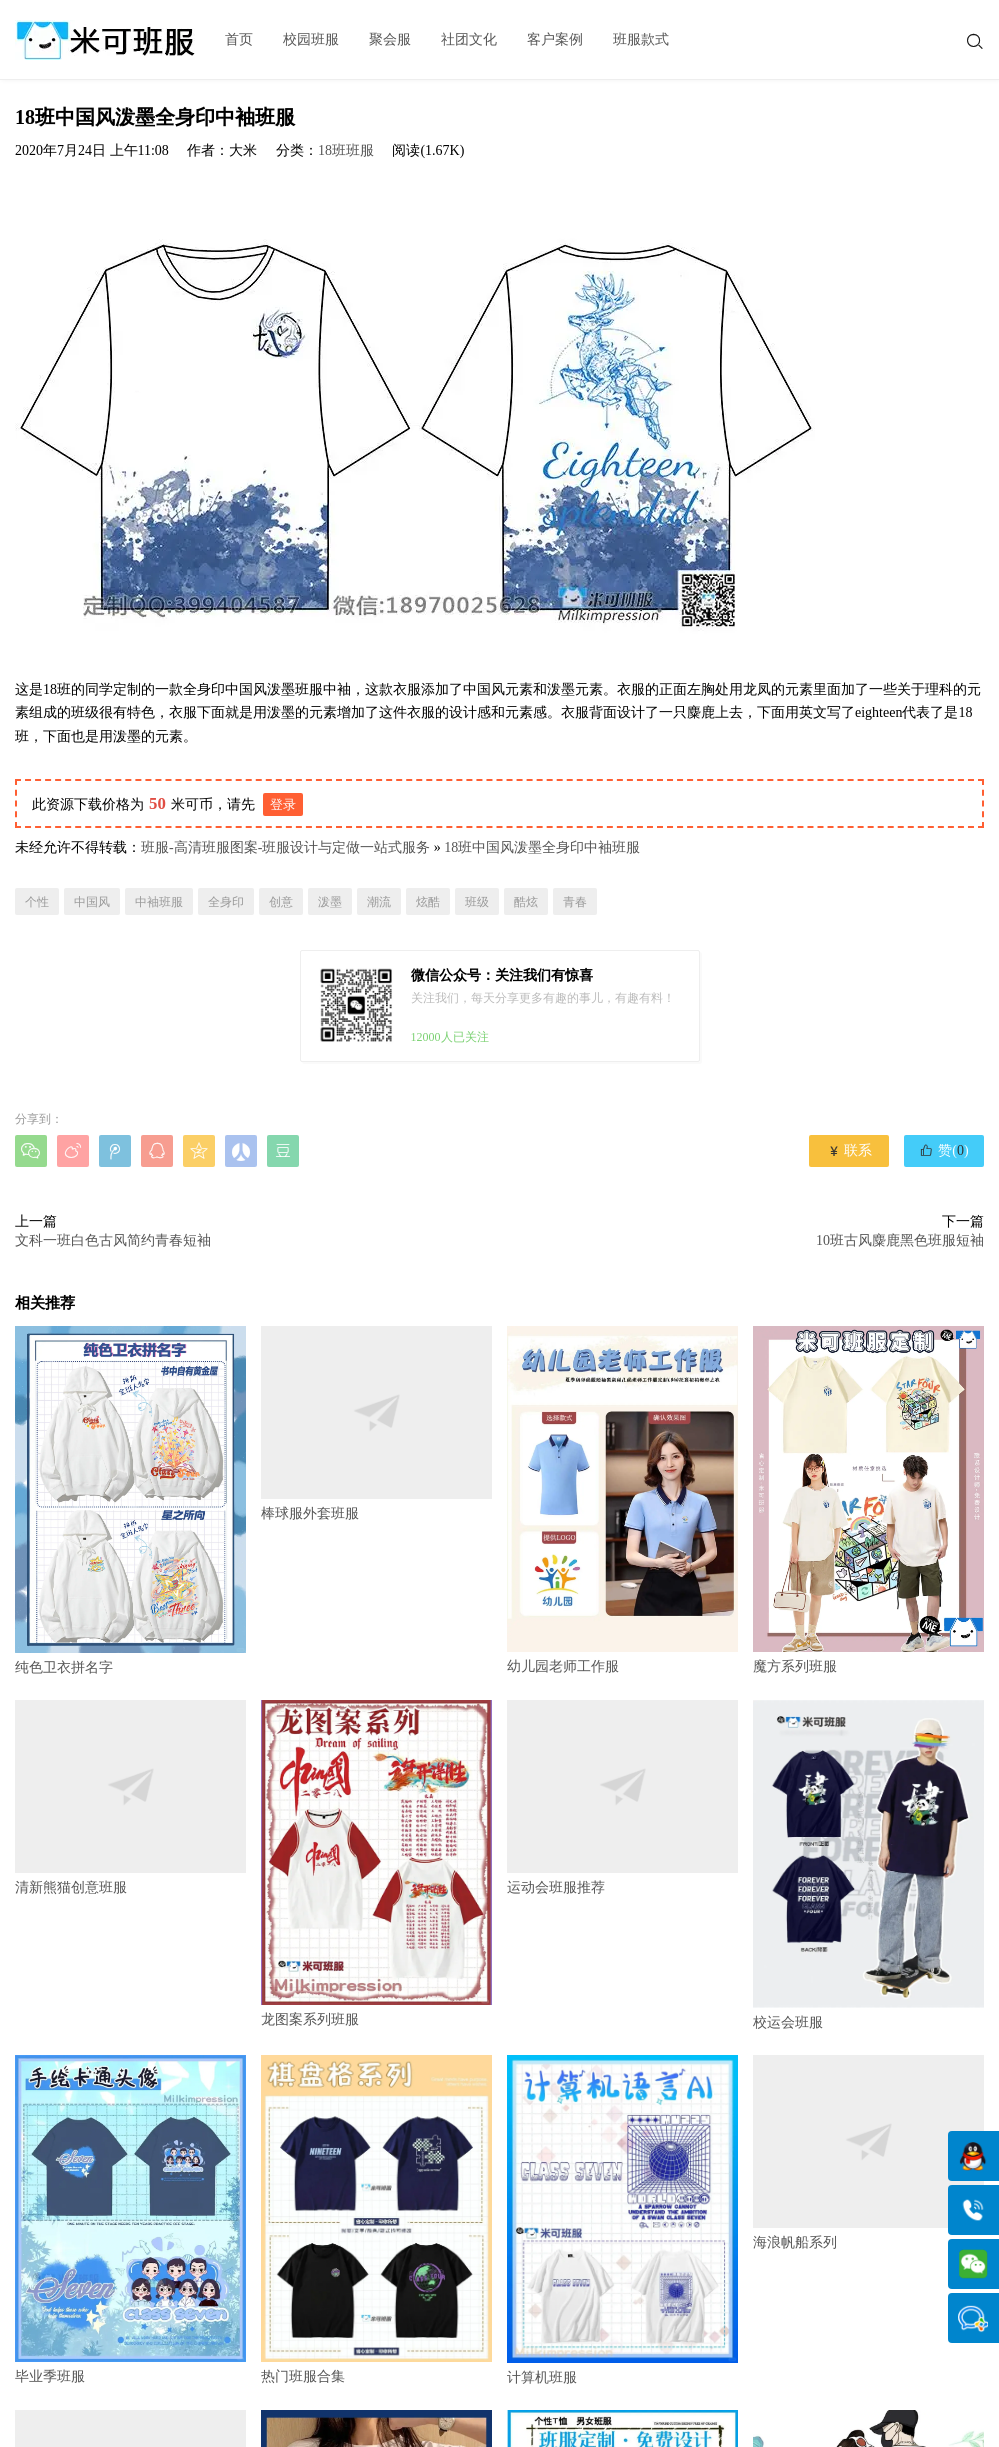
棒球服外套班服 (376, 1423)
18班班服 (346, 150)
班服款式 (641, 39)
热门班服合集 (376, 2220)
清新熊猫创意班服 (130, 1797)
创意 (281, 902)
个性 (37, 902)
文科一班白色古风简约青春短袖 (113, 1240)
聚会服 (390, 39)
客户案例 (555, 39)
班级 (477, 902)
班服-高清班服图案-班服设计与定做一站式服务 (285, 847)
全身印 (226, 902)
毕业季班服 (130, 2220)
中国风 (92, 902)
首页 (239, 39)
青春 (575, 902)
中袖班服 (159, 902)
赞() (943, 1150)
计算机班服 (622, 2220)
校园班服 (311, 39)
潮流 (379, 902)
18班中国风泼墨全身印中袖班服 (542, 847)
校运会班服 (868, 1865)
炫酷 (428, 902)
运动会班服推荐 (622, 1797)
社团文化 (469, 39)
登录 (283, 804)
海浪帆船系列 (868, 2152)
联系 (849, 1150)
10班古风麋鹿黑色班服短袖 (900, 1240)
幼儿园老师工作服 (622, 1500)
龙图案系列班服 (376, 1863)
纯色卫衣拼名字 (130, 1500)
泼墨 (330, 902)
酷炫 (526, 902)
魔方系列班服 (868, 1500)
